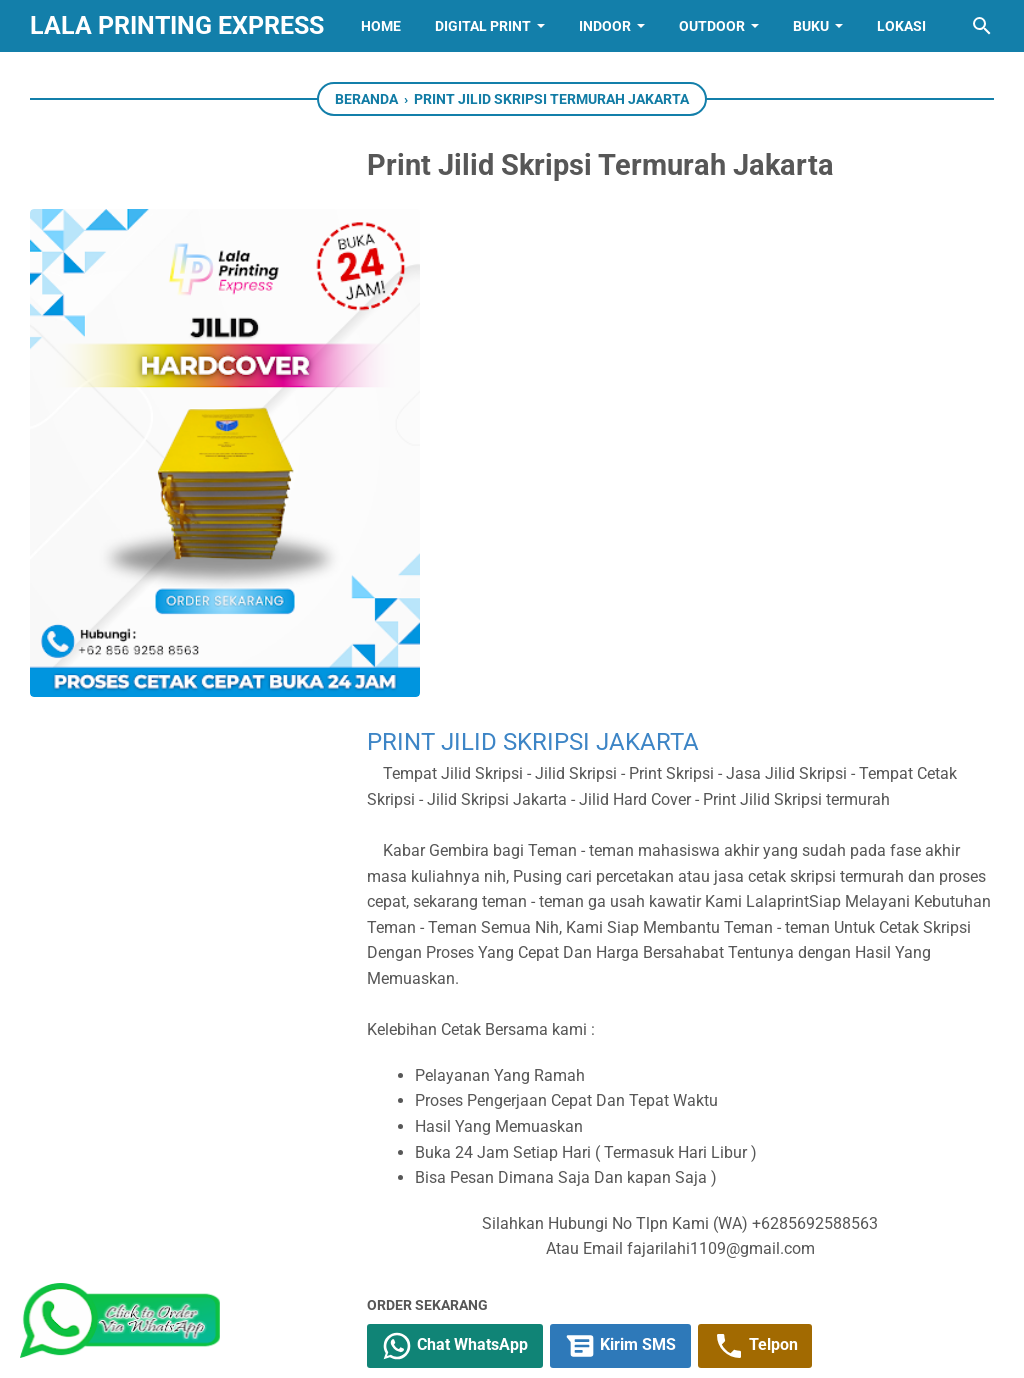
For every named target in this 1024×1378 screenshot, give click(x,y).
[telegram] (550, 974)
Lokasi (901, 26)
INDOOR (605, 26)
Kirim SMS (652, 859)
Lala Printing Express (177, 25)
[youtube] (388, 1266)
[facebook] (415, 974)
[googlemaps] (636, 1266)
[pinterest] (760, 1266)
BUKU (811, 26)
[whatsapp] (505, 974)
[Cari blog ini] (982, 26)
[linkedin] (512, 1266)
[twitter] (460, 974)
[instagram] (450, 1266)
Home (381, 26)
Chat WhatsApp (485, 859)
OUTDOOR (712, 26)
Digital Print (483, 26)
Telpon (787, 859)
